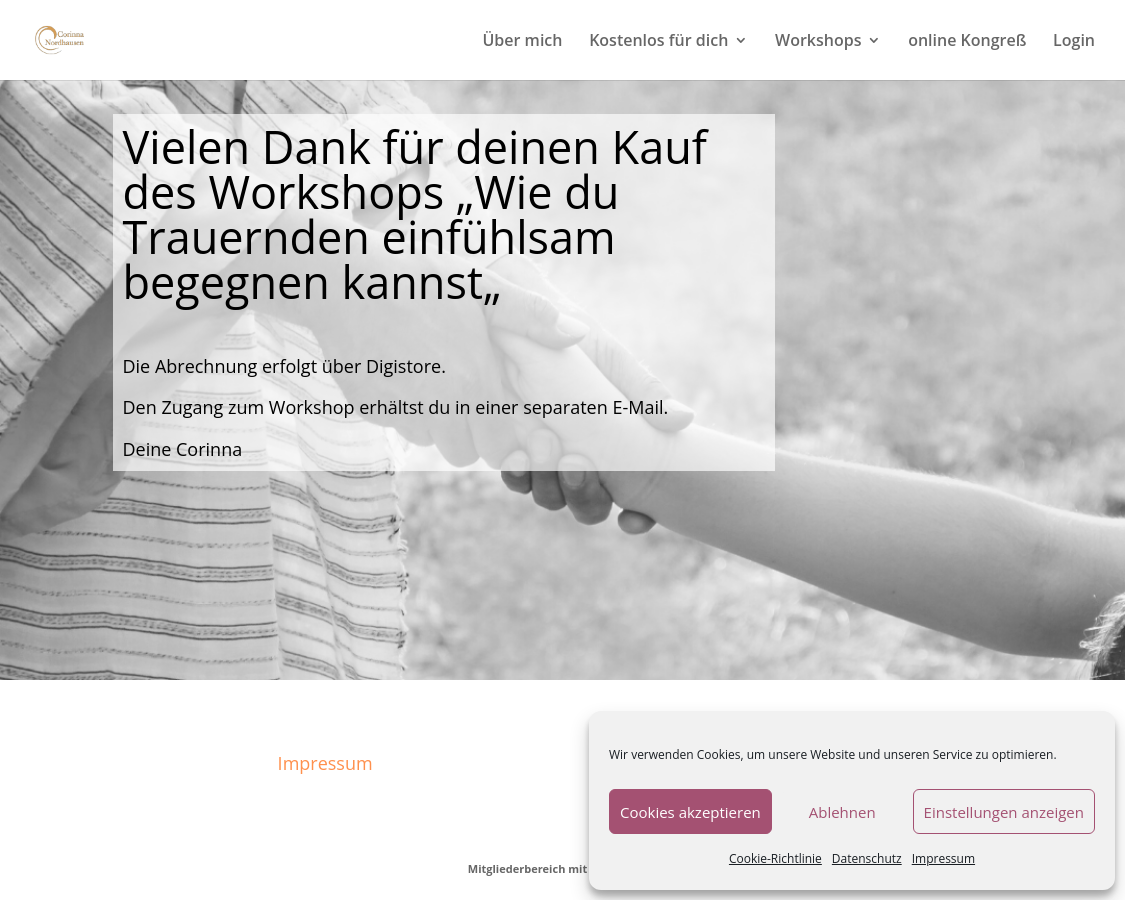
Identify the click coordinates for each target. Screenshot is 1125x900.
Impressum (943, 858)
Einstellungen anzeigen (1004, 812)
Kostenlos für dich (658, 42)
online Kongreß (967, 42)
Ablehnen (842, 812)
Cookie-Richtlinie (775, 858)
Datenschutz (867, 858)
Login (1074, 42)
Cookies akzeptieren (690, 812)
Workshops (818, 42)
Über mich (522, 42)
